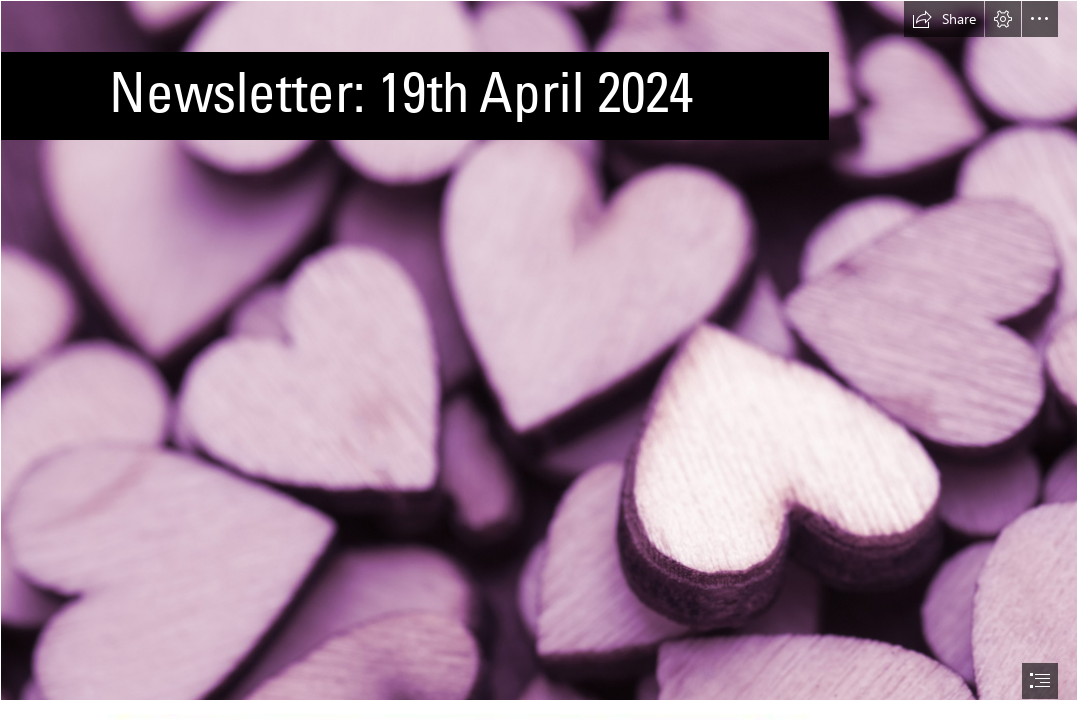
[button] (944, 19)
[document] (539, 360)
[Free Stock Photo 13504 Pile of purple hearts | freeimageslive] (539, 350)
